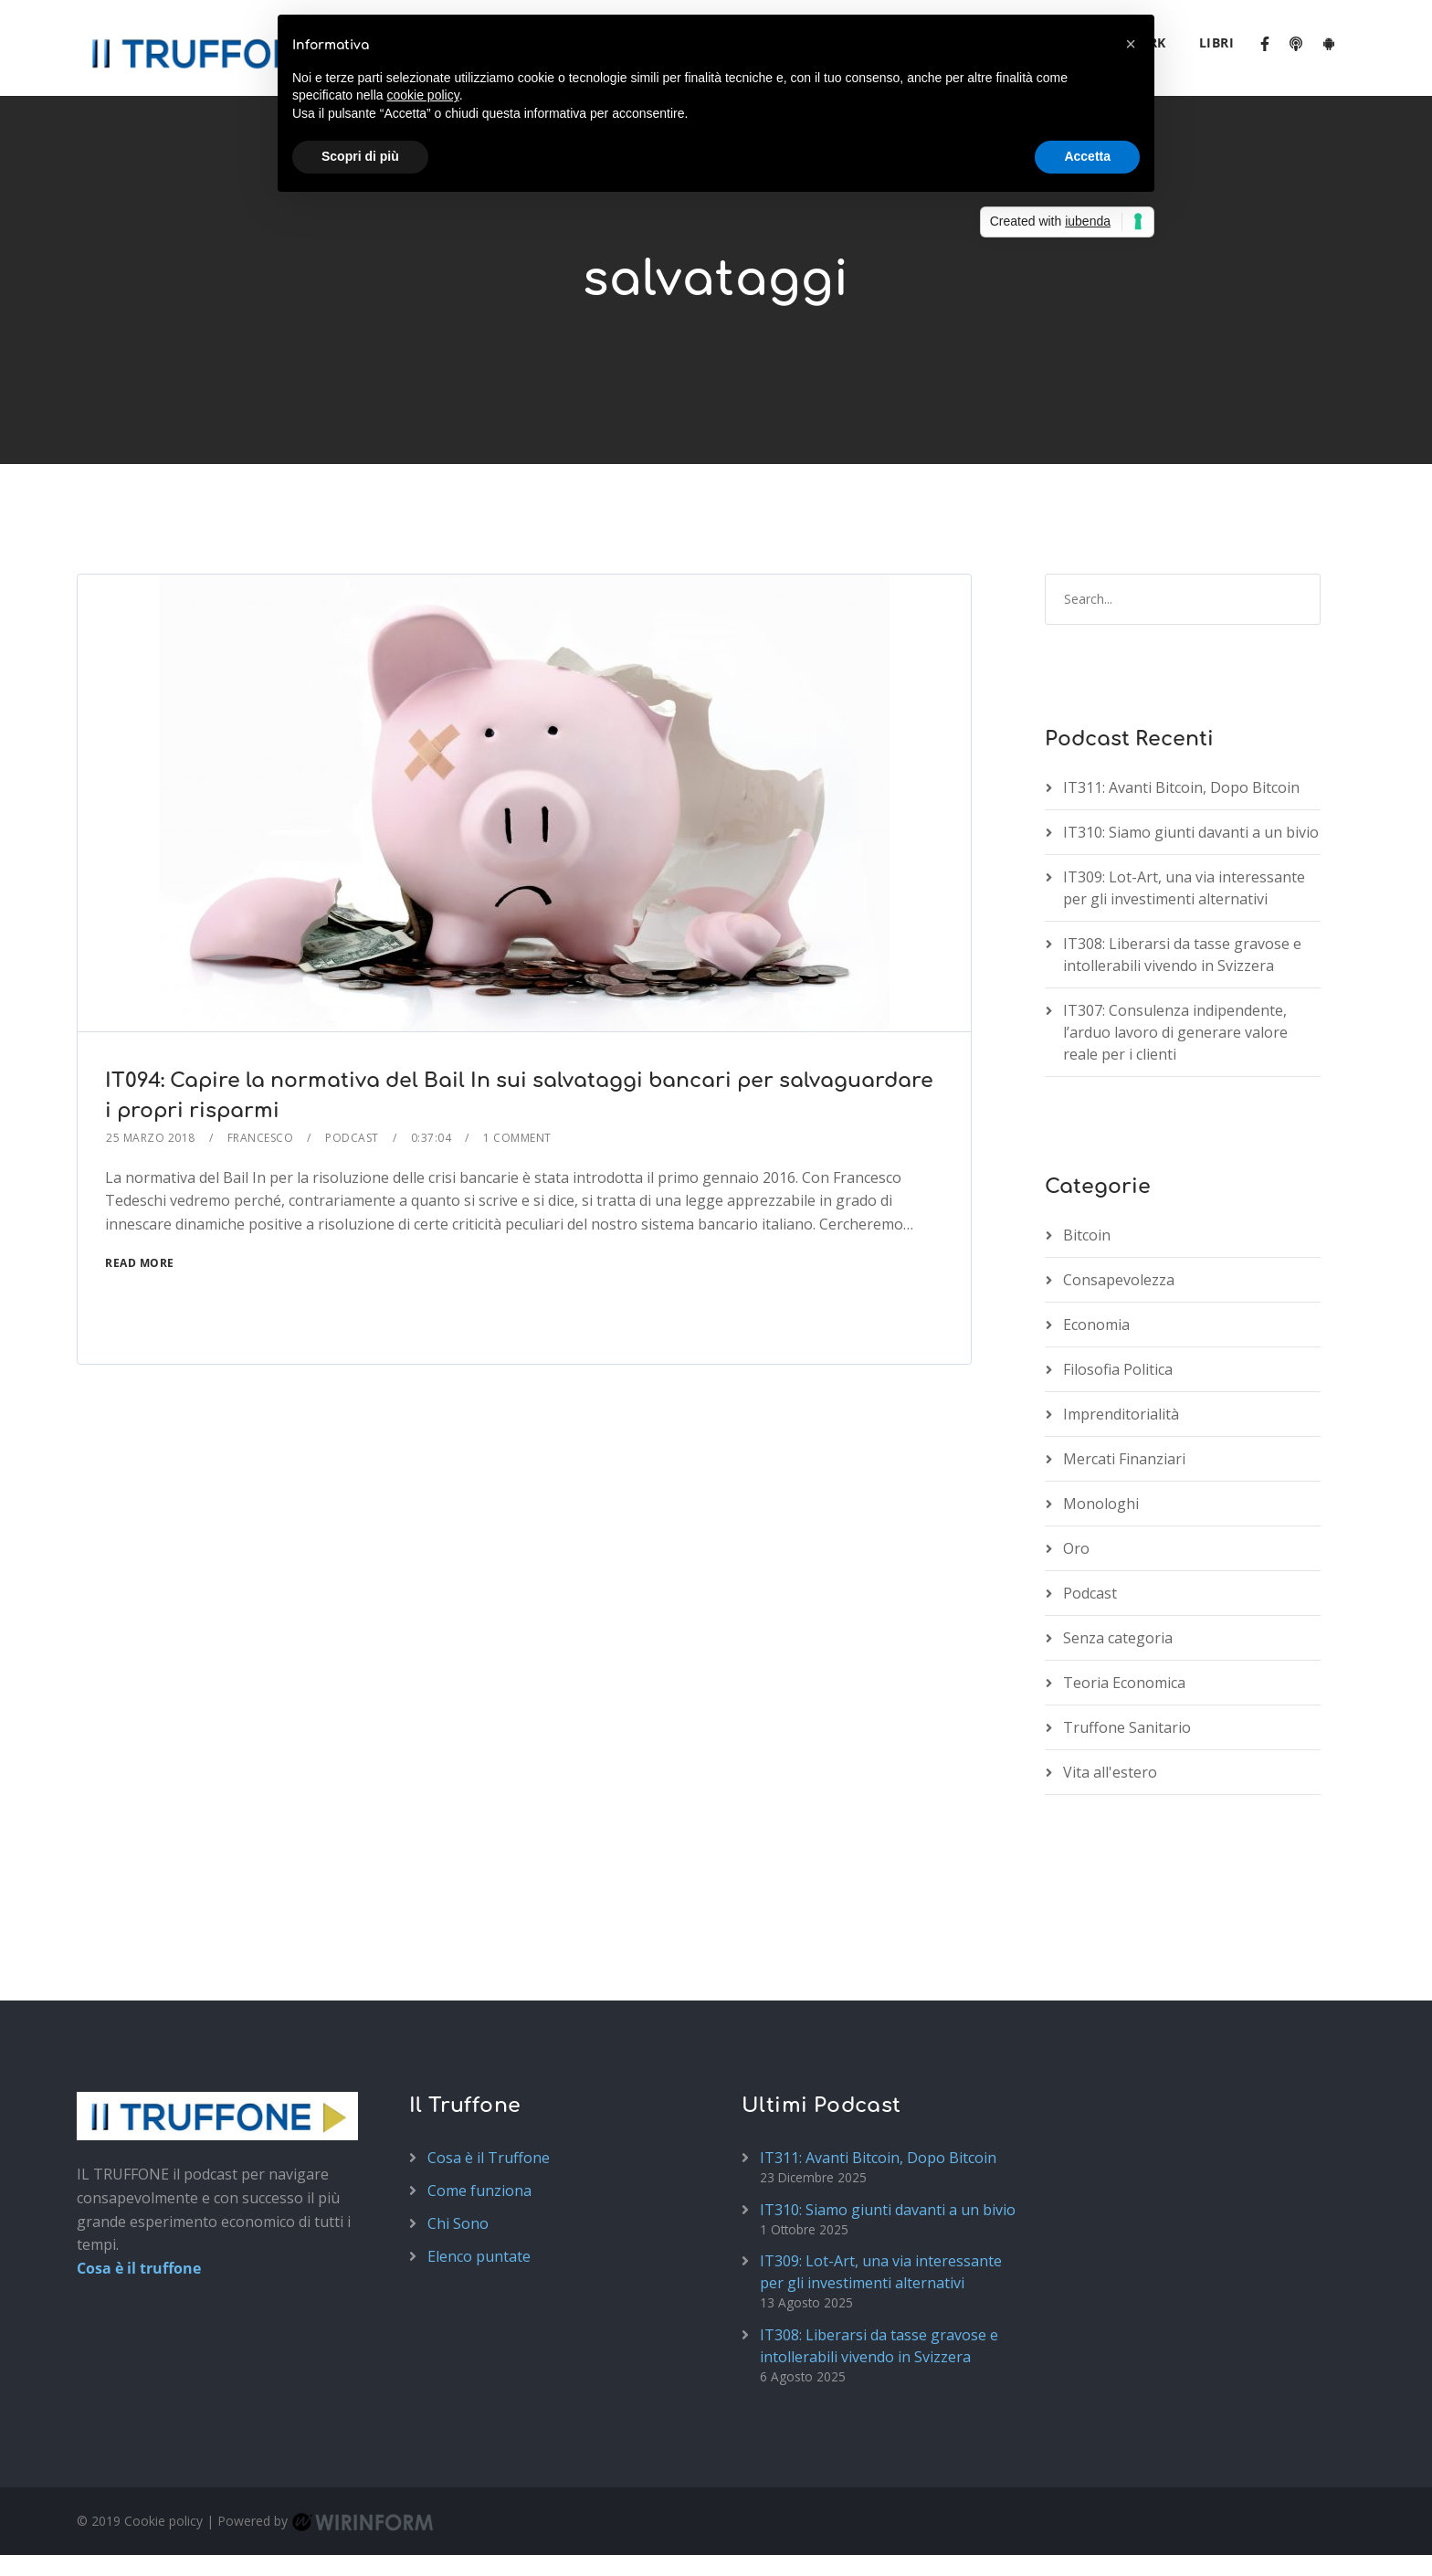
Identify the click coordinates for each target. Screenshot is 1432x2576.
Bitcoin (1087, 1138)
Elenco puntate (479, 2160)
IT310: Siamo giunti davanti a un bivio (1191, 736)
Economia (1096, 1228)
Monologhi (1101, 1407)
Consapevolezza (1118, 1183)
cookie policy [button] (423, 95)
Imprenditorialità (1121, 1317)
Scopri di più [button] (360, 156)
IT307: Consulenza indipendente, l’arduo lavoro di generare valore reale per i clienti (1175, 936)
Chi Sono (458, 2127)
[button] (1130, 43)
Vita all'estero (1110, 1675)
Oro (1076, 1451)
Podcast (352, 1041)
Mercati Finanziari (1124, 1362)
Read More (139, 1166)
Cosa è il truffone (139, 2172)
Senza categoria (1118, 1541)
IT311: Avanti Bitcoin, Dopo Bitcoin (1181, 691)
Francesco (260, 1041)
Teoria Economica (1124, 1586)
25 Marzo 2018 (150, 1041)
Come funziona (479, 2095)
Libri (1217, 42)
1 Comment (517, 1041)
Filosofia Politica (1118, 1272)
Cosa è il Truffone (488, 2062)
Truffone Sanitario (1127, 1631)
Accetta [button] (1087, 156)
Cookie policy (163, 2424)
